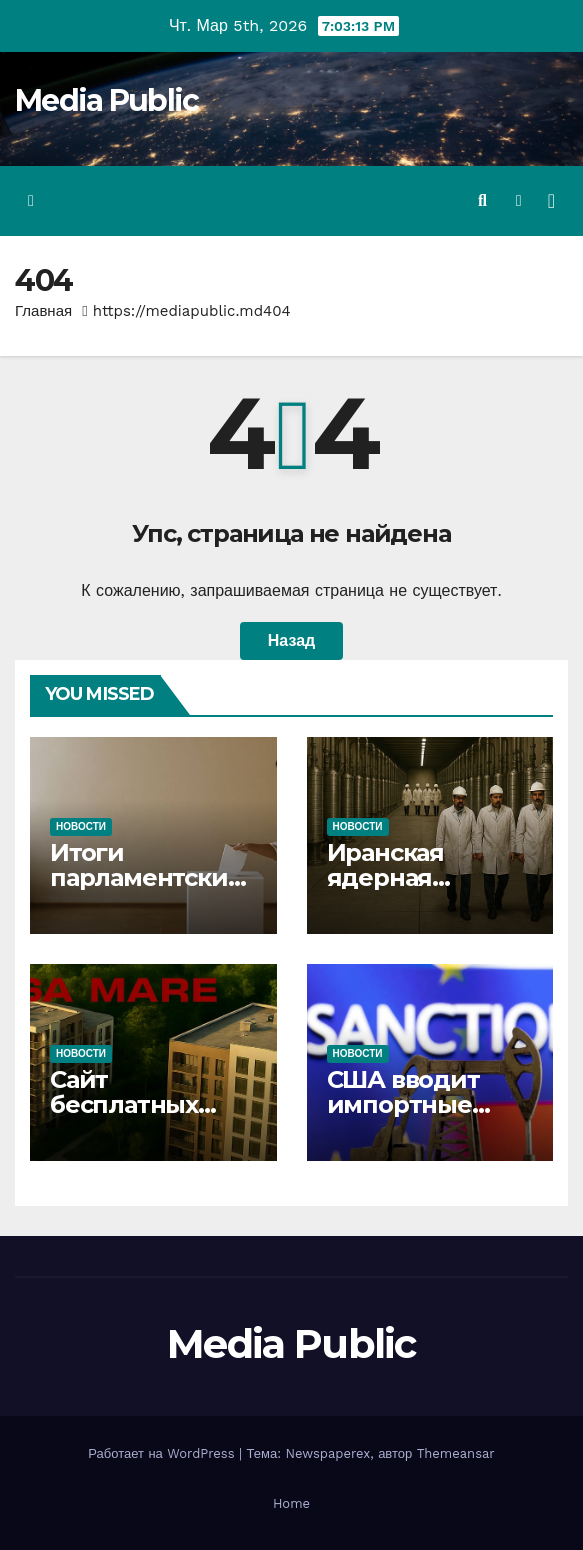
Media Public (107, 100)
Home (291, 1503)
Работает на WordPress (163, 1453)
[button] (482, 200)
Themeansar (456, 1453)
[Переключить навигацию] (551, 201)
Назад (291, 640)
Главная (43, 311)
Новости (81, 826)
